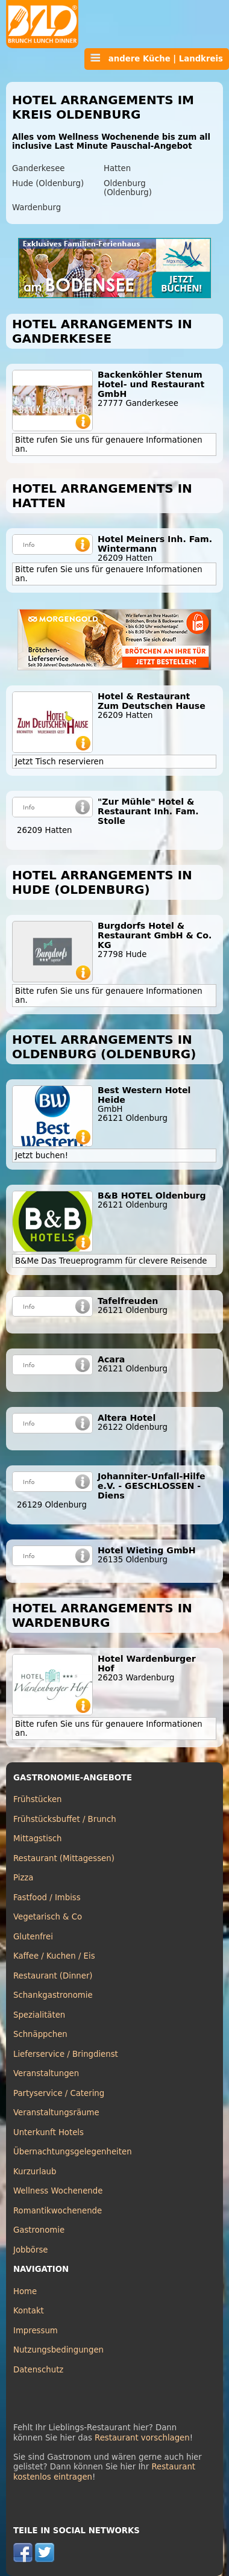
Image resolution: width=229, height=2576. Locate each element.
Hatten (117, 168)
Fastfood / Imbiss (47, 1897)
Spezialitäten (39, 2014)
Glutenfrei (33, 1936)
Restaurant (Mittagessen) (63, 1858)
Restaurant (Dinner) (53, 1975)
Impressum (35, 2330)
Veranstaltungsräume (56, 2112)
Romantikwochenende (57, 2210)
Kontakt (28, 2310)
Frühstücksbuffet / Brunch (64, 1819)
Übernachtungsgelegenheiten (72, 2151)
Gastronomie (38, 2230)
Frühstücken (37, 1799)
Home (25, 2291)
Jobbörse (30, 2249)
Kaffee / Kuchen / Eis (54, 1955)
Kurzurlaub (34, 2171)
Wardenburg (36, 207)
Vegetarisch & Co (47, 1916)
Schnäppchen (40, 2034)
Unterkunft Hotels (48, 2132)
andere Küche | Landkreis (156, 58)
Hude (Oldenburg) (48, 183)
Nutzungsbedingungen (58, 2349)
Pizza (23, 1877)
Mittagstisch (37, 1838)
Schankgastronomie (53, 1995)
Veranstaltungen (46, 2073)
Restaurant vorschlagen (142, 2437)
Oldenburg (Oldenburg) (128, 188)
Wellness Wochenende (57, 2190)
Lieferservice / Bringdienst (65, 2054)
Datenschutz (38, 2369)
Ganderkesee (38, 168)
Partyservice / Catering (58, 2093)
